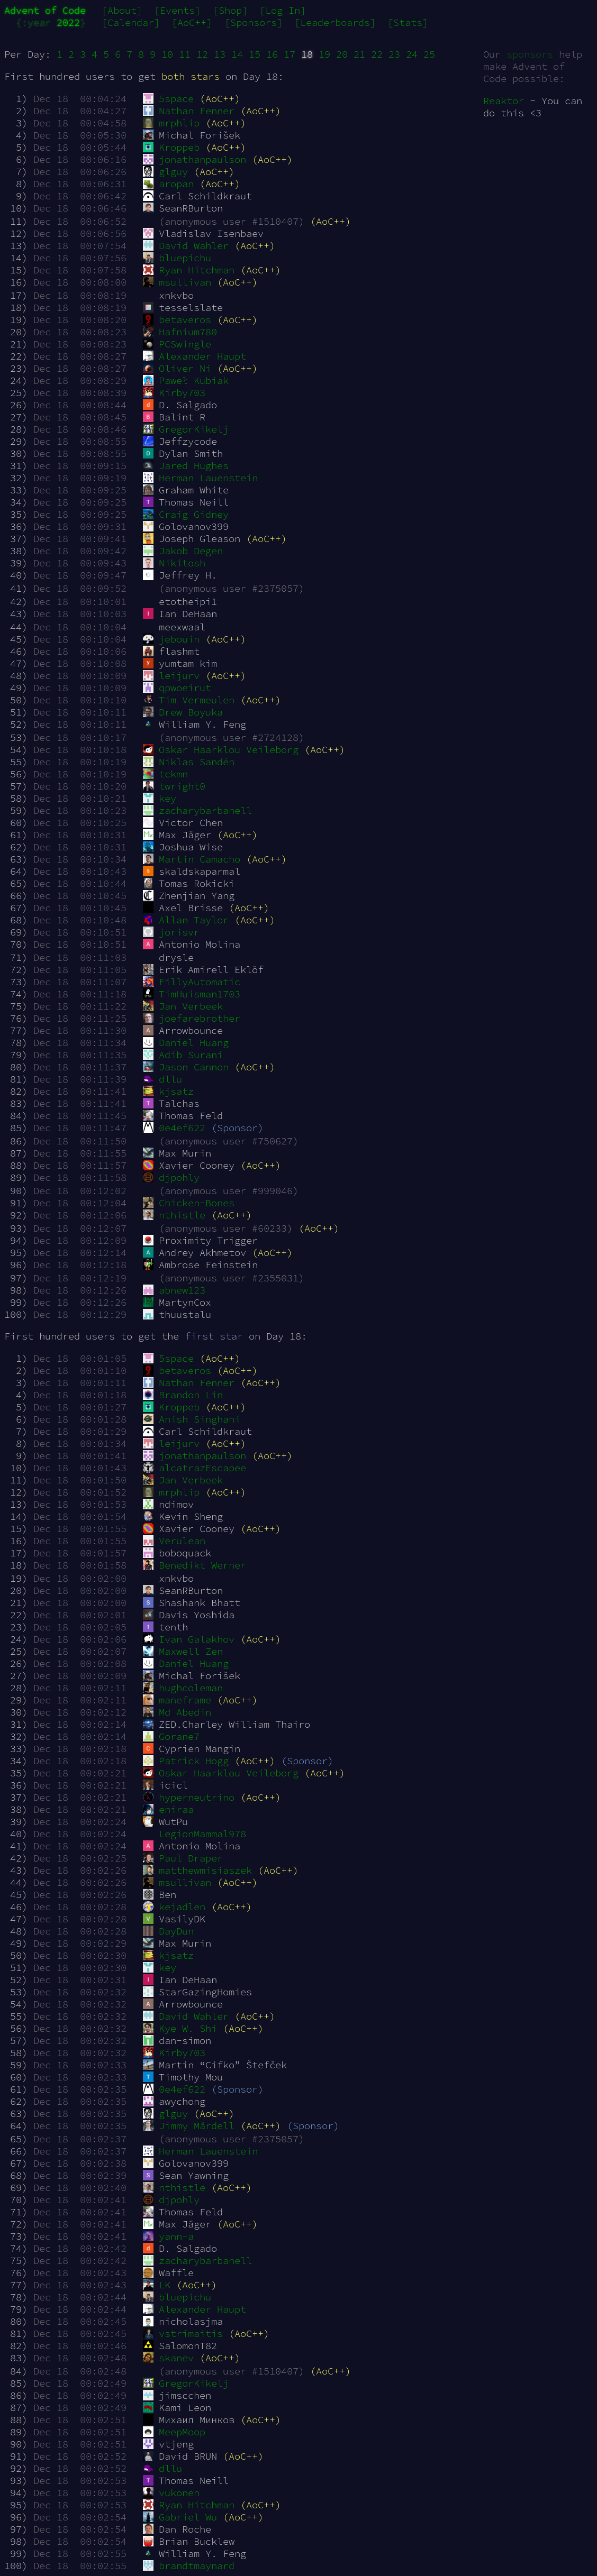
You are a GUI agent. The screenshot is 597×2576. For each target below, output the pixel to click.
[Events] (177, 10)
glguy (165, 172)
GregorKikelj (185, 429)
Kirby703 (174, 393)
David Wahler (185, 246)
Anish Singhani (191, 1419)
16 (272, 54)
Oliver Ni (177, 368)
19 (324, 54)
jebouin (171, 639)
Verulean (174, 1541)
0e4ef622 (174, 1128)
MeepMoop (174, 2432)
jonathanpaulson (194, 159)
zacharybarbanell (197, 810)
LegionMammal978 (194, 1834)
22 (377, 54)
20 (342, 54)
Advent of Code (45, 10)
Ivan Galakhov (188, 1639)
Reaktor (503, 101)
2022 (68, 22)
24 (412, 54)
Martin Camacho (191, 859)
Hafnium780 (179, 332)
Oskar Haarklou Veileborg (220, 750)
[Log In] (282, 10)
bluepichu (177, 258)
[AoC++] (191, 22)
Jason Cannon (185, 1067)
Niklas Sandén (188, 762)
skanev (168, 2358)
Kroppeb (171, 147)
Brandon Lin (182, 1395)
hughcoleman (182, 1688)
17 (289, 54)
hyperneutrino (188, 1797)
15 (254, 54)
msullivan (177, 282)
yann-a (168, 2236)
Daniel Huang (185, 1043)
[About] (122, 10)
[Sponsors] (253, 22)
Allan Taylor (185, 920)
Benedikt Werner (194, 1565)
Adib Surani (182, 1055)
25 (429, 54)
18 (307, 54)
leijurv (171, 676)
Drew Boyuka (182, 712)
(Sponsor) (237, 1128)
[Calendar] (131, 22)
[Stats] (407, 22)
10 (167, 54)
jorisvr (171, 932)
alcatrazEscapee (194, 1468)
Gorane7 (171, 1736)
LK (156, 2285)
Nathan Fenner (188, 111)
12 (202, 54)
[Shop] (230, 10)
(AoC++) (220, 99)
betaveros (177, 320)
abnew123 (174, 1290)
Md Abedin (177, 1712)
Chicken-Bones (188, 1203)
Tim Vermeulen (188, 700)
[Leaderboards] (335, 22)
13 (219, 54)
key (159, 798)
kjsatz (168, 1091)
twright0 (174, 786)
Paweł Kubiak (185, 380)
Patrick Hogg (185, 1761)
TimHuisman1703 (191, 994)
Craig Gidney (185, 514)
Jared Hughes (185, 466)
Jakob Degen (182, 551)
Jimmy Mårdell (188, 2126)
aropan (168, 184)
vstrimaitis (182, 2333)
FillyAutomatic (191, 982)
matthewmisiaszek (197, 1870)
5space (168, 99)
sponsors (529, 54)
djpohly (171, 1177)
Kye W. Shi (179, 2028)
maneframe (177, 1700)
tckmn (165, 774)
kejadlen (174, 1907)
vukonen (171, 2493)
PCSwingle (177, 344)
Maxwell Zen (182, 1651)
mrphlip (171, 123)
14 (237, 54)
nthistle (174, 1215)
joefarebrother (191, 1018)
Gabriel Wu (179, 2517)
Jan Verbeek (182, 1006)
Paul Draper (182, 1858)
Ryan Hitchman (188, 270)
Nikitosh (174, 563)
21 (359, 54)
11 (185, 54)
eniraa (168, 1809)
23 (394, 54)
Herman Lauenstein (200, 478)
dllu (162, 1079)
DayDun (168, 1931)
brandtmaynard (188, 2566)
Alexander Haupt (194, 356)
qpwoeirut (177, 688)
